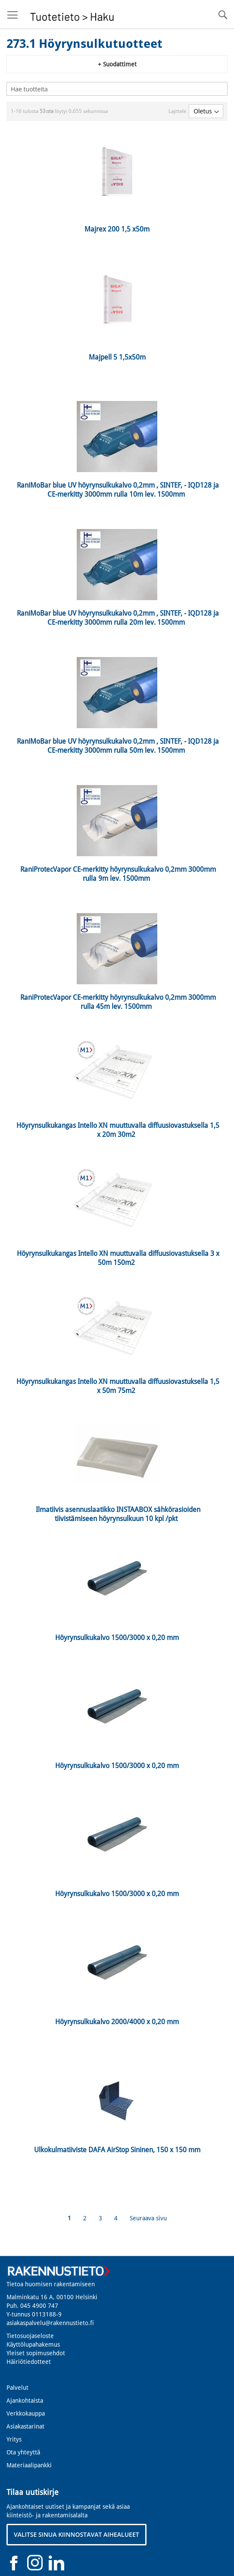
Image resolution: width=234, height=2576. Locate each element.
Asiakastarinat (25, 2426)
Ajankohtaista (24, 2400)
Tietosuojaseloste (30, 2335)
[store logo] (72, 14)
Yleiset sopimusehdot (35, 2353)
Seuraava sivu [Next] (148, 2218)
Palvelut (17, 2387)
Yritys (14, 2439)
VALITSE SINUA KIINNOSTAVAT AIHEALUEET (76, 2534)
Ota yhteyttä (23, 2452)
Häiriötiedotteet (28, 2361)
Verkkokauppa (25, 2413)
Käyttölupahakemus (33, 2344)
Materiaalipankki (29, 2465)
